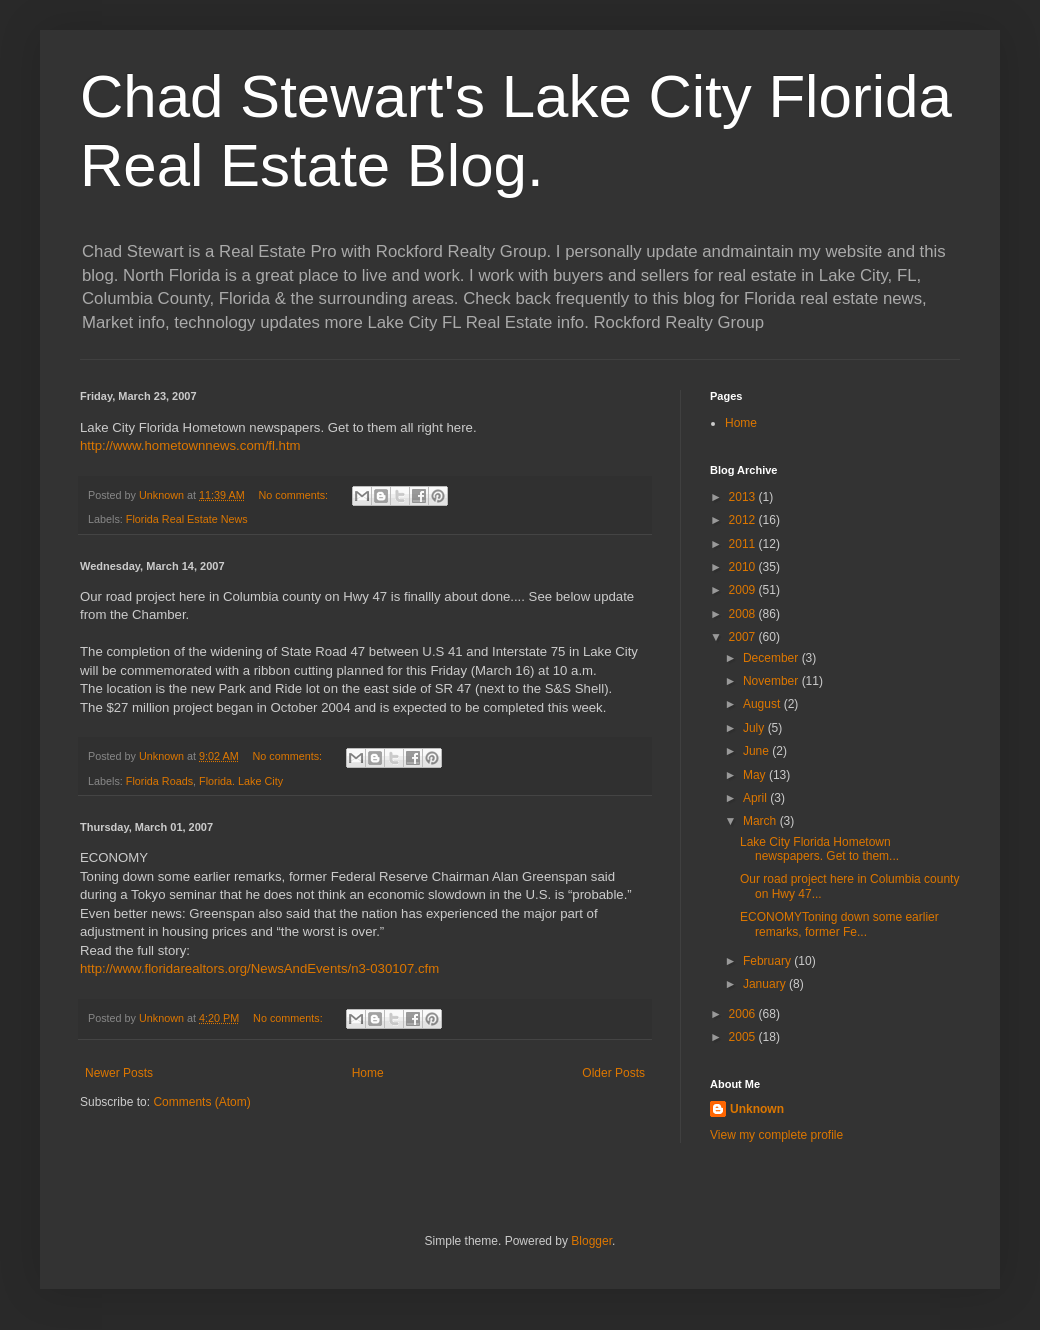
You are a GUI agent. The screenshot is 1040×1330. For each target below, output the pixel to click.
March (761, 821)
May (756, 775)
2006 (744, 1014)
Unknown (757, 1109)
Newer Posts (119, 1073)
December (772, 658)
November (772, 681)
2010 (744, 567)
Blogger (591, 1241)
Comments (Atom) (201, 1102)
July (755, 728)
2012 (744, 520)
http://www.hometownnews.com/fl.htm (190, 445)
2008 (744, 614)
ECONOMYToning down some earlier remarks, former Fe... (839, 924)
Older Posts (613, 1073)
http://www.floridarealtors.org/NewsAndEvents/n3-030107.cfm (259, 968)
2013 (744, 497)
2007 (744, 637)
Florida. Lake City (241, 781)
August (763, 704)
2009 (744, 590)
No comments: (294, 495)
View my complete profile (776, 1135)
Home (368, 1073)
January (766, 984)
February (768, 961)
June (757, 751)
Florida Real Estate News (187, 519)
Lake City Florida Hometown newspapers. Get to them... (819, 849)
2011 (744, 544)
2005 (744, 1037)
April (756, 798)
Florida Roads (159, 781)
